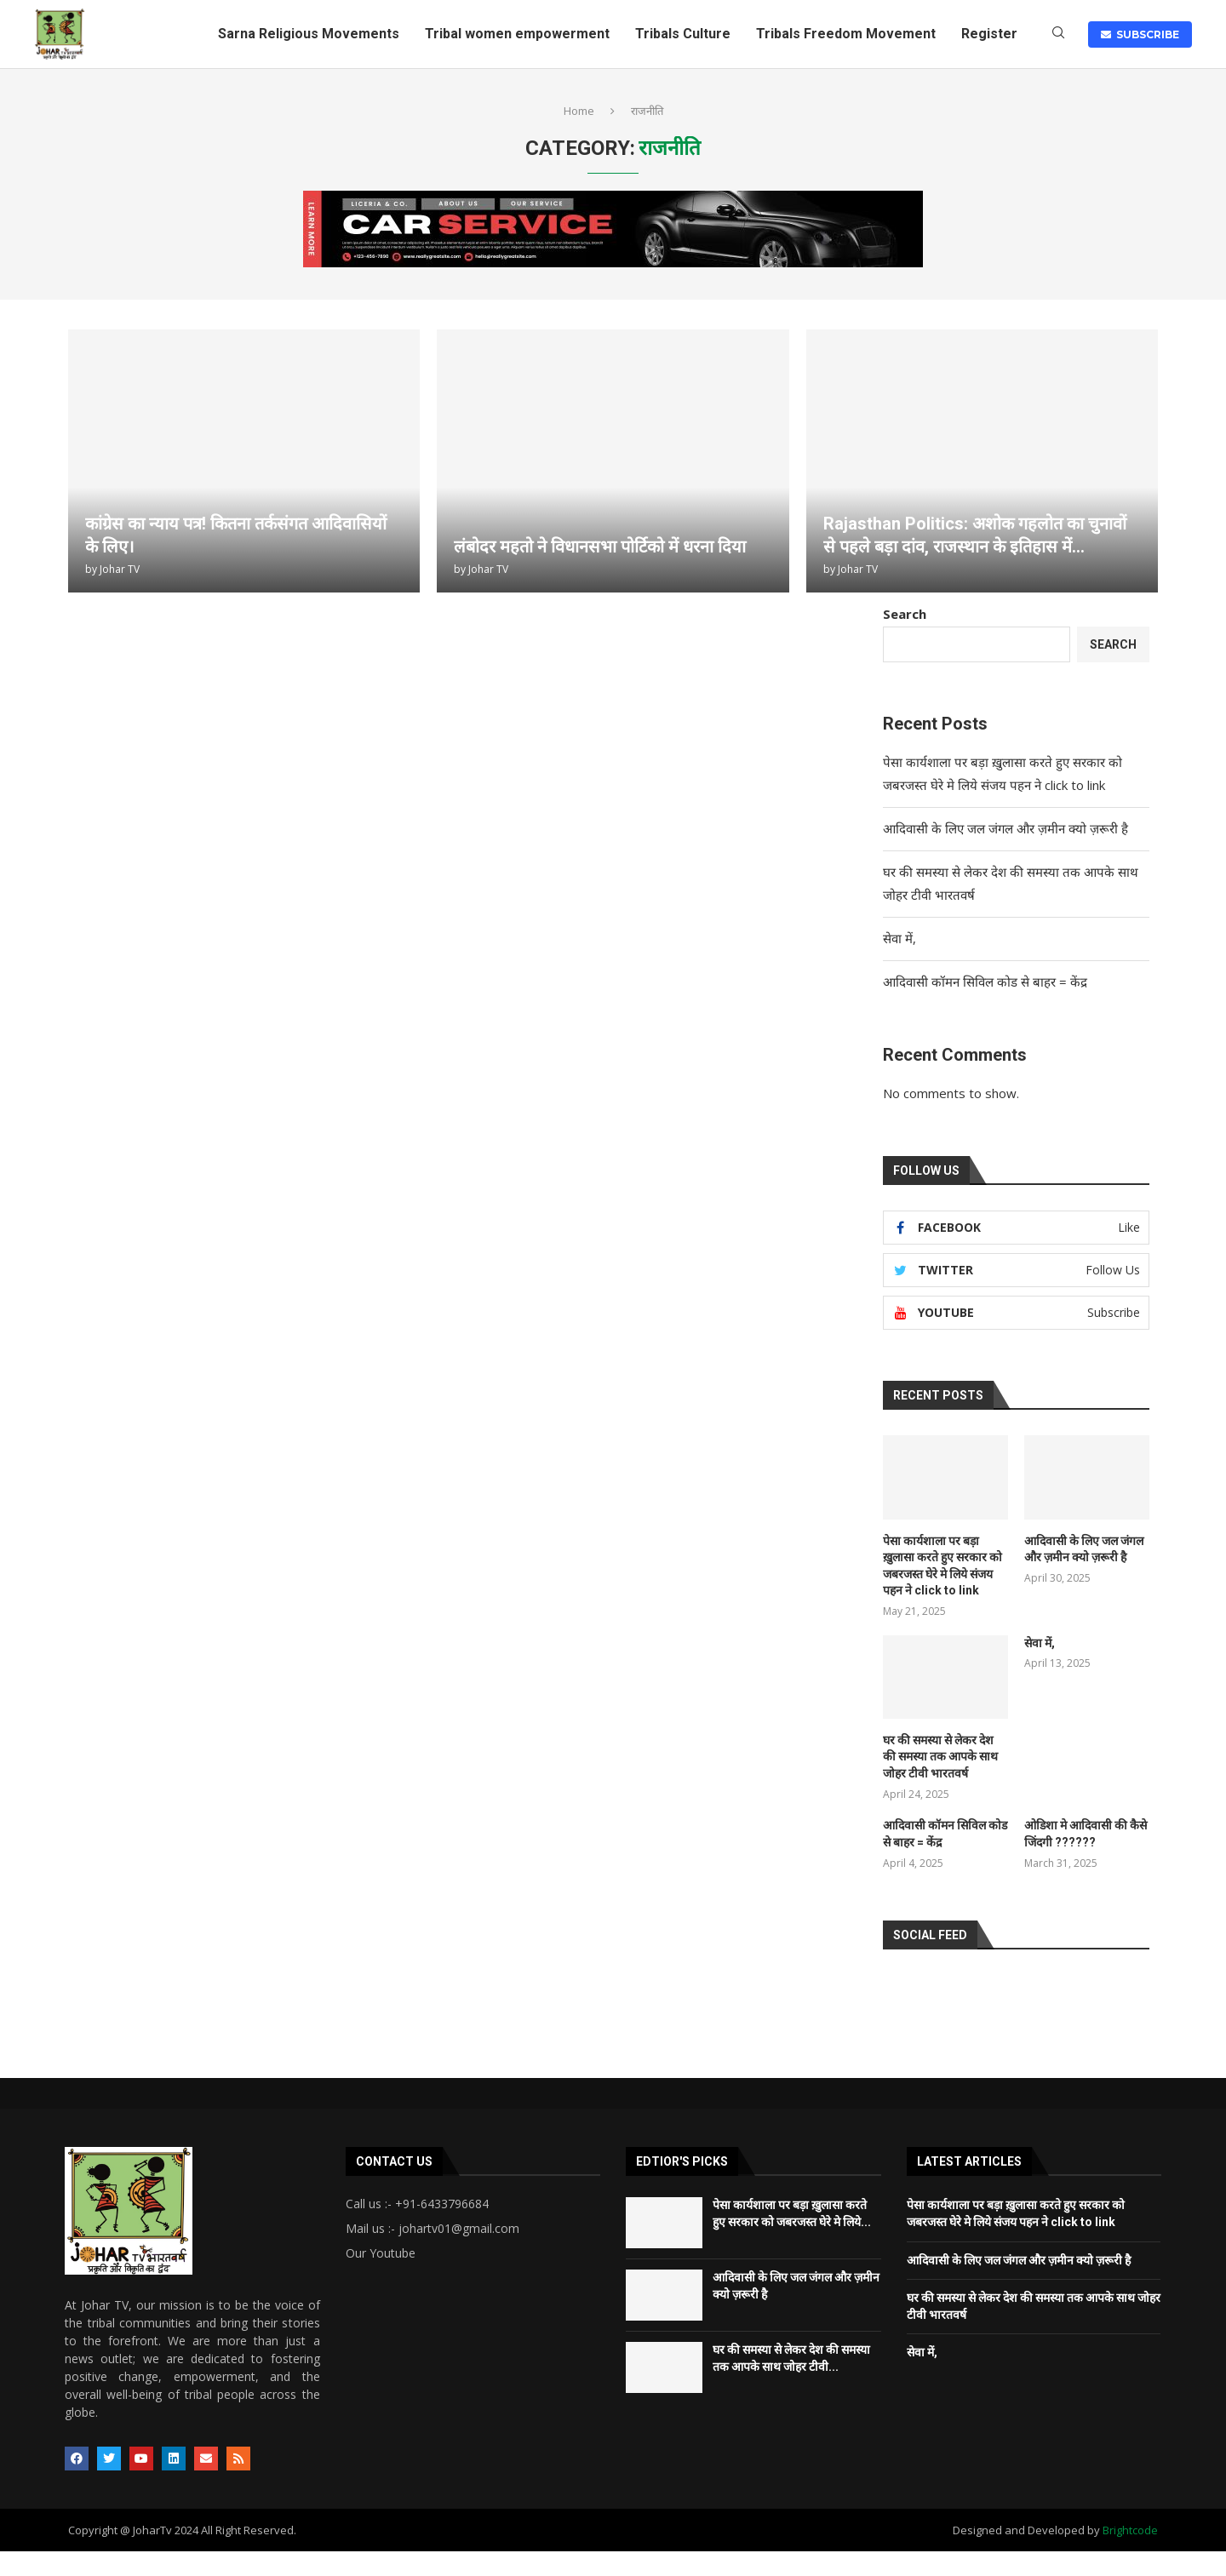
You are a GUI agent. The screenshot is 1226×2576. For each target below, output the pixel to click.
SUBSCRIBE (1140, 34)
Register (989, 34)
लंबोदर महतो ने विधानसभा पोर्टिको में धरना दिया (600, 546)
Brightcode (1130, 2530)
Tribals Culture (682, 34)
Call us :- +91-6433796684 (417, 2204)
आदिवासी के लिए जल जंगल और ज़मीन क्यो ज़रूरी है (1005, 828)
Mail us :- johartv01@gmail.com (432, 2229)
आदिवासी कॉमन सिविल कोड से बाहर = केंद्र (987, 981)
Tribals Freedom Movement (846, 34)
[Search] (1058, 34)
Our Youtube (380, 2253)
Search (904, 613)
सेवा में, (901, 938)
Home (579, 110)
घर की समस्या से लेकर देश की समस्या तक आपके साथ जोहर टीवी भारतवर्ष (940, 1756)
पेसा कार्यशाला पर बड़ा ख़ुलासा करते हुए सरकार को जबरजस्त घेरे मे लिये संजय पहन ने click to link (942, 1566)
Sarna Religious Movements (308, 34)
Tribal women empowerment (517, 34)
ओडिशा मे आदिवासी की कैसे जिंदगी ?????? (1085, 1833)
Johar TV (120, 569)
